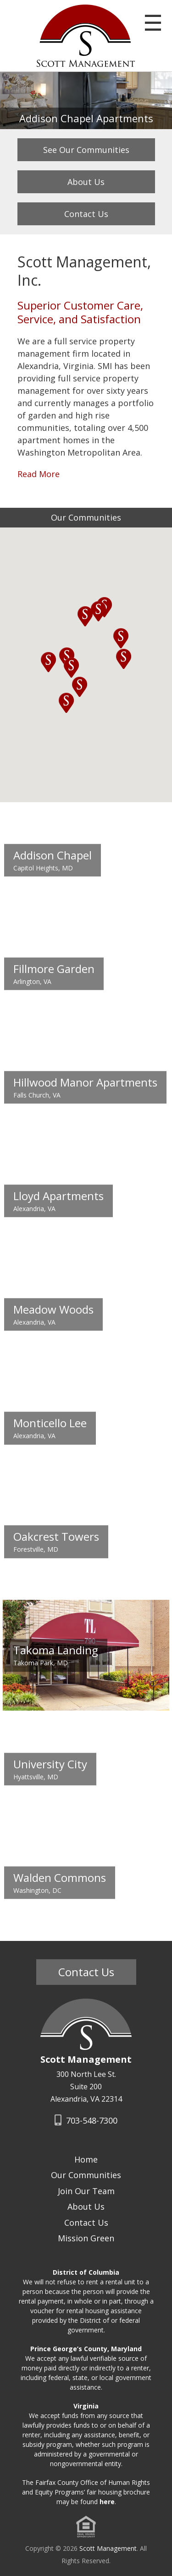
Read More (38, 473)
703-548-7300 (86, 2120)
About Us (86, 181)
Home (86, 2159)
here (107, 2501)
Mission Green (86, 2238)
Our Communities (86, 2174)
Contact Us (86, 213)
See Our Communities (86, 149)
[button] (49, 662)
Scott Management (108, 2548)
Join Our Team (86, 2190)
